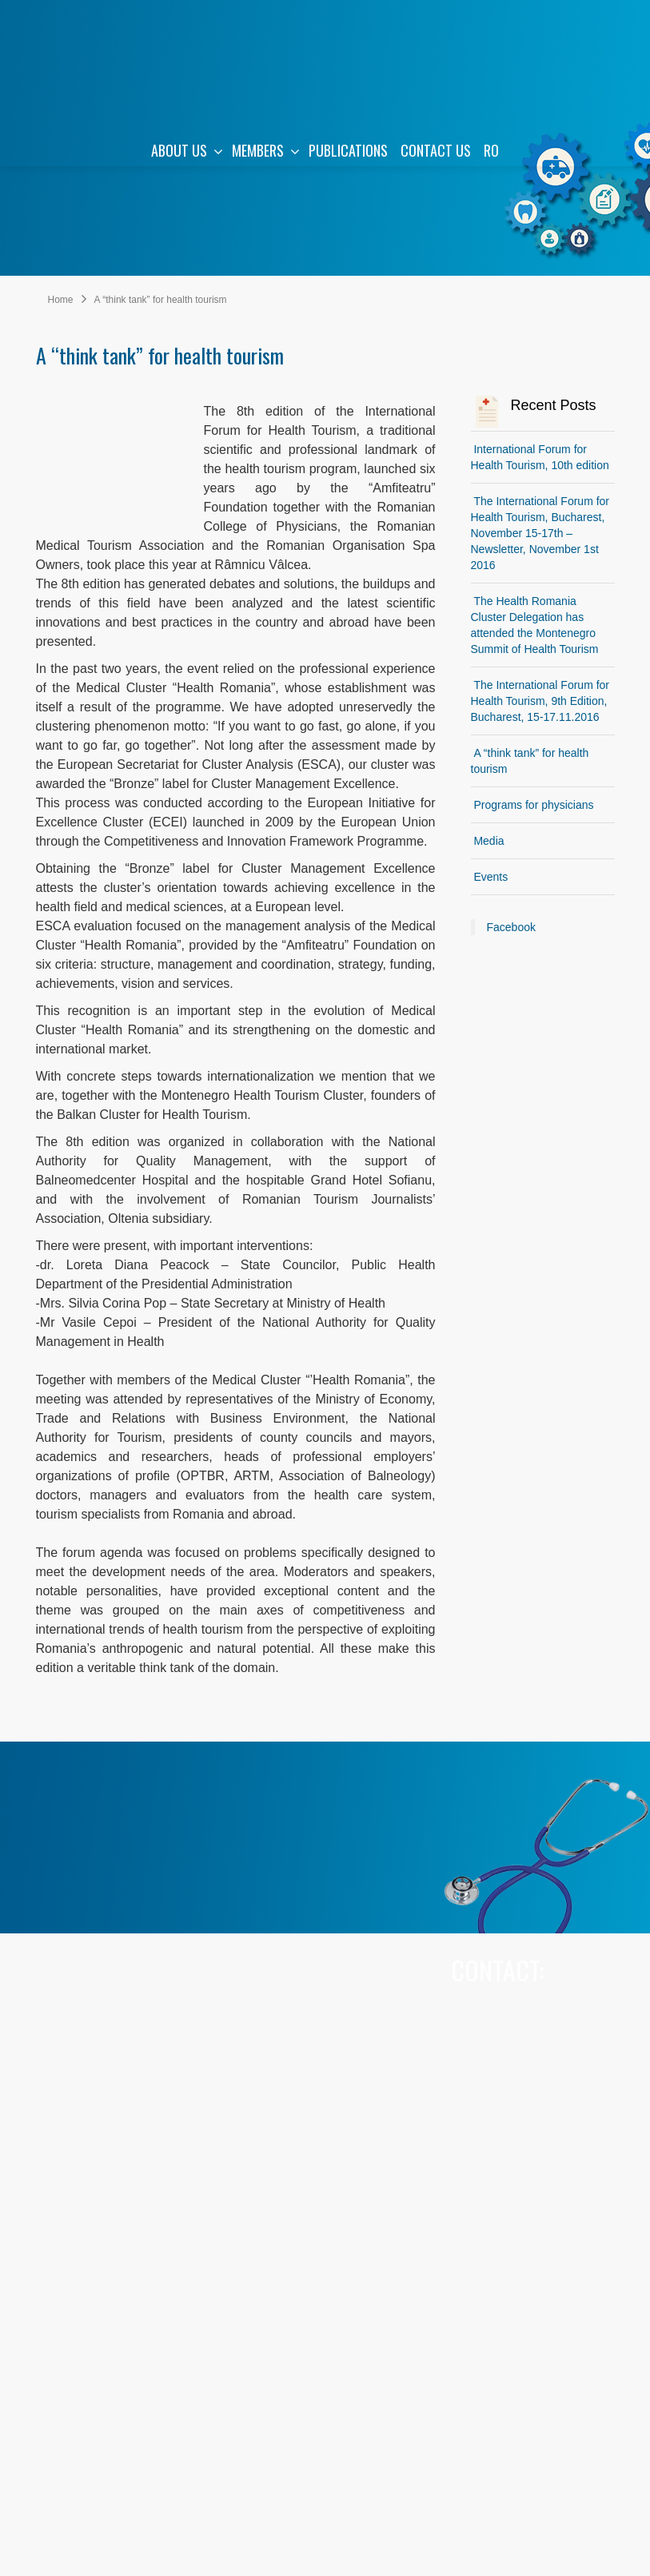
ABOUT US (187, 150)
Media (488, 840)
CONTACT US (436, 150)
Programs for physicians (533, 804)
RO (491, 150)
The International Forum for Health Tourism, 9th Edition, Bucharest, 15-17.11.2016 (540, 701)
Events (490, 876)
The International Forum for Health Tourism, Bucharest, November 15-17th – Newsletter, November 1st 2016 (540, 533)
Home (61, 299)
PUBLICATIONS (348, 150)
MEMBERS (266, 150)
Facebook (511, 927)
